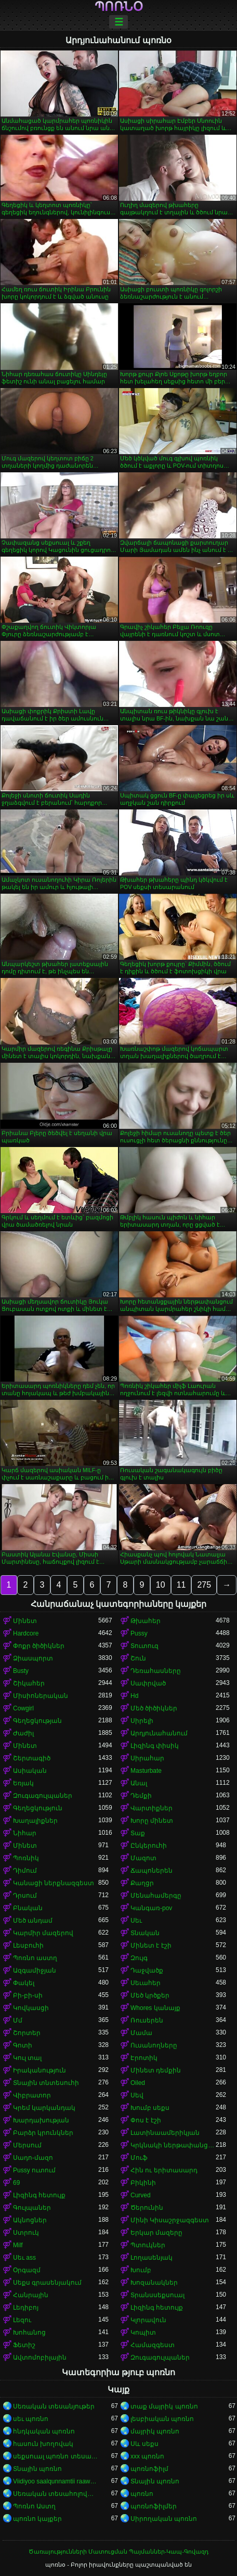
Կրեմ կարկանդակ (44, 2107)
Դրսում (25, 1895)
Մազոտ (143, 1858)
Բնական (28, 1908)
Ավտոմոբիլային (40, 2357)
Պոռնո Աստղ (34, 2506)
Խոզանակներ (154, 2282)
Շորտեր (27, 2033)
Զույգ (139, 1958)
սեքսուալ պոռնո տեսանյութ (55, 2456)
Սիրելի (141, 1720)
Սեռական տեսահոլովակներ (55, 2493)
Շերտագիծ (31, 1758)
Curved (140, 2195)
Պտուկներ (147, 2245)
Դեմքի (141, 1795)
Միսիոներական (40, 1695)
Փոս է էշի (145, 2120)
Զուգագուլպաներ (42, 1795)
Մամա (141, 2033)
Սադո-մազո (33, 2157)
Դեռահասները (155, 1671)
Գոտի (22, 2045)
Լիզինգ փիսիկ (154, 1745)
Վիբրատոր (32, 2095)
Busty (21, 1671)
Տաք (137, 1833)
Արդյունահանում (159, 1733)
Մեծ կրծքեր (149, 1995)
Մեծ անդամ (32, 1920)
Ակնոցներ (30, 2220)
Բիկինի (143, 2182)
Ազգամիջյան (34, 1970)
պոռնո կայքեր (37, 2518)
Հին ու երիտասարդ (164, 2170)
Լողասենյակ (151, 2257)
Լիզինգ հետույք (39, 2195)
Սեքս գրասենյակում (47, 2282)
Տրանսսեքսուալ (157, 2295)
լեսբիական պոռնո (162, 2419)
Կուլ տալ (27, 2058)
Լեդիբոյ (25, 2307)
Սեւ (136, 1920)
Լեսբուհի (28, 1945)
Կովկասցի (31, 2008)
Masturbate (146, 1770)
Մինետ (25, 1621)
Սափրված (148, 1683)
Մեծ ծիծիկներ (153, 1708)
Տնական (145, 1933)
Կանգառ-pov (151, 1908)
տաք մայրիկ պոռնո (164, 2406)
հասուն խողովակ (43, 2444)
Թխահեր (145, 1621)
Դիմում (25, 1870)
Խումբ (140, 2270)
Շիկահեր (29, 1683)
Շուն (138, 1658)
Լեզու (22, 2320)
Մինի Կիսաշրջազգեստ (169, 2220)
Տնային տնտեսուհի (46, 2082)
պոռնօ (119, 7)
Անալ (138, 1783)
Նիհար (24, 1833)
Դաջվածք (146, 1970)
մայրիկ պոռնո (154, 2431)
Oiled (137, 2082)
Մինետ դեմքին (155, 2070)
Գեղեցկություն (37, 1808)
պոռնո (141, 2493)
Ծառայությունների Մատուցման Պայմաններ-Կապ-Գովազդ (118, 2551)
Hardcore (25, 1633)
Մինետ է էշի (151, 1945)
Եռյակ (23, 1783)
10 (160, 1584)
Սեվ (136, 2095)
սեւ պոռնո (30, 2419)
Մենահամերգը (155, 1895)
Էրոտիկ (143, 2058)
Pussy (139, 1633)
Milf (18, 2245)
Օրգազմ (27, 2270)
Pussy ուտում (34, 2170)
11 (181, 1584)
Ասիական (30, 1770)
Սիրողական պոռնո (163, 2518)
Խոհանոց (29, 2332)
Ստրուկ (26, 2232)
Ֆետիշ (24, 2345)
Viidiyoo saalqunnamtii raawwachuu (55, 2481)
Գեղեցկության (37, 1720)
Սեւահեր (145, 1983)
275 (204, 1584)
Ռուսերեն (146, 2020)
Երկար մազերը (156, 2232)
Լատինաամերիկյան (165, 2132)
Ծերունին (146, 2207)
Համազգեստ (152, 2345)
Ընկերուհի (148, 1845)
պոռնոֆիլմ (149, 2468)
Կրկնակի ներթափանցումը (173, 2145)
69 (16, 2182)
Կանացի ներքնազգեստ (53, 1883)
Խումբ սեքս (149, 2107)
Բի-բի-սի (28, 1995)
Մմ (17, 2020)
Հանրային (30, 2295)
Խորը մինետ (151, 1820)
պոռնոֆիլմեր (153, 2506)
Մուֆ (139, 2157)
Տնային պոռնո (37, 2468)
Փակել (23, 1983)
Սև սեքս (144, 2444)
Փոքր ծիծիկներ (38, 1646)
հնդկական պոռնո (44, 2431)
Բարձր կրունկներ (43, 2132)
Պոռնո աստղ (35, 1958)
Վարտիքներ (151, 1808)
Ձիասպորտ (33, 1658)
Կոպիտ (143, 2332)
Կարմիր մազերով (43, 1933)
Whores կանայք (155, 2008)
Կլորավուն (148, 2320)
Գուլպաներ (32, 2207)
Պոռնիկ (26, 1858)
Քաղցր (142, 1883)
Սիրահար (147, 1758)
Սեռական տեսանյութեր (54, 2406)
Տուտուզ (144, 1646)
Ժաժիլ (23, 1733)
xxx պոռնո (147, 2456)
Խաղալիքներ (35, 1820)
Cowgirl (23, 1708)
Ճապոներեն (151, 1870)
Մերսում (27, 2145)
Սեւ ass (24, 2257)
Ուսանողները (153, 2045)
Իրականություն (39, 2070)
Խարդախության (41, 2120)
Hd (134, 1695)
